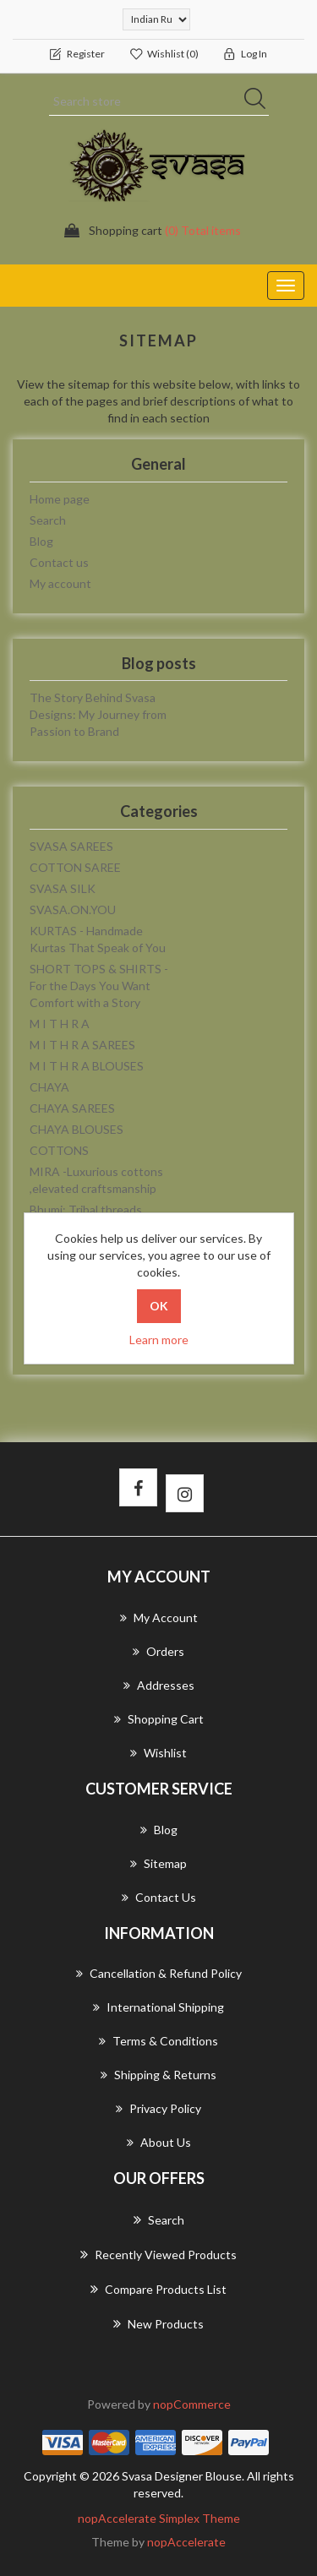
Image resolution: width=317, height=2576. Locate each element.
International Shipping (158, 2007)
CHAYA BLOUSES (76, 1129)
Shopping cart (159, 1719)
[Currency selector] (156, 19)
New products (158, 2323)
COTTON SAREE (75, 867)
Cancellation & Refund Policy (159, 1973)
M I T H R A (60, 1023)
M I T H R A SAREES (82, 1044)
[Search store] (159, 101)
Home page (60, 499)
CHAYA (49, 1087)
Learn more (159, 1339)
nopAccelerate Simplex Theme (159, 2518)
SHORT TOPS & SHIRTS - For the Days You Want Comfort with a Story (99, 985)
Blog (41, 541)
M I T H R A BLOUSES (87, 1066)
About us (159, 2142)
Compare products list (158, 2288)
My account (60, 583)
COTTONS (59, 1150)
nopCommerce (192, 2404)
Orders (158, 1651)
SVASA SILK (63, 888)
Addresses (158, 1685)
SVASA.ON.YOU (73, 909)
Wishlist (158, 1752)
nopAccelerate (186, 2542)
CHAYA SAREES (72, 1108)
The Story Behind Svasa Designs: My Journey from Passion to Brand (98, 714)
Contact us (59, 562)
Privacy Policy (158, 2108)
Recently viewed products (158, 2254)
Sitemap (158, 1863)
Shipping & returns (158, 2074)
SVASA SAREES (71, 846)
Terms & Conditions (158, 2041)
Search (48, 520)
